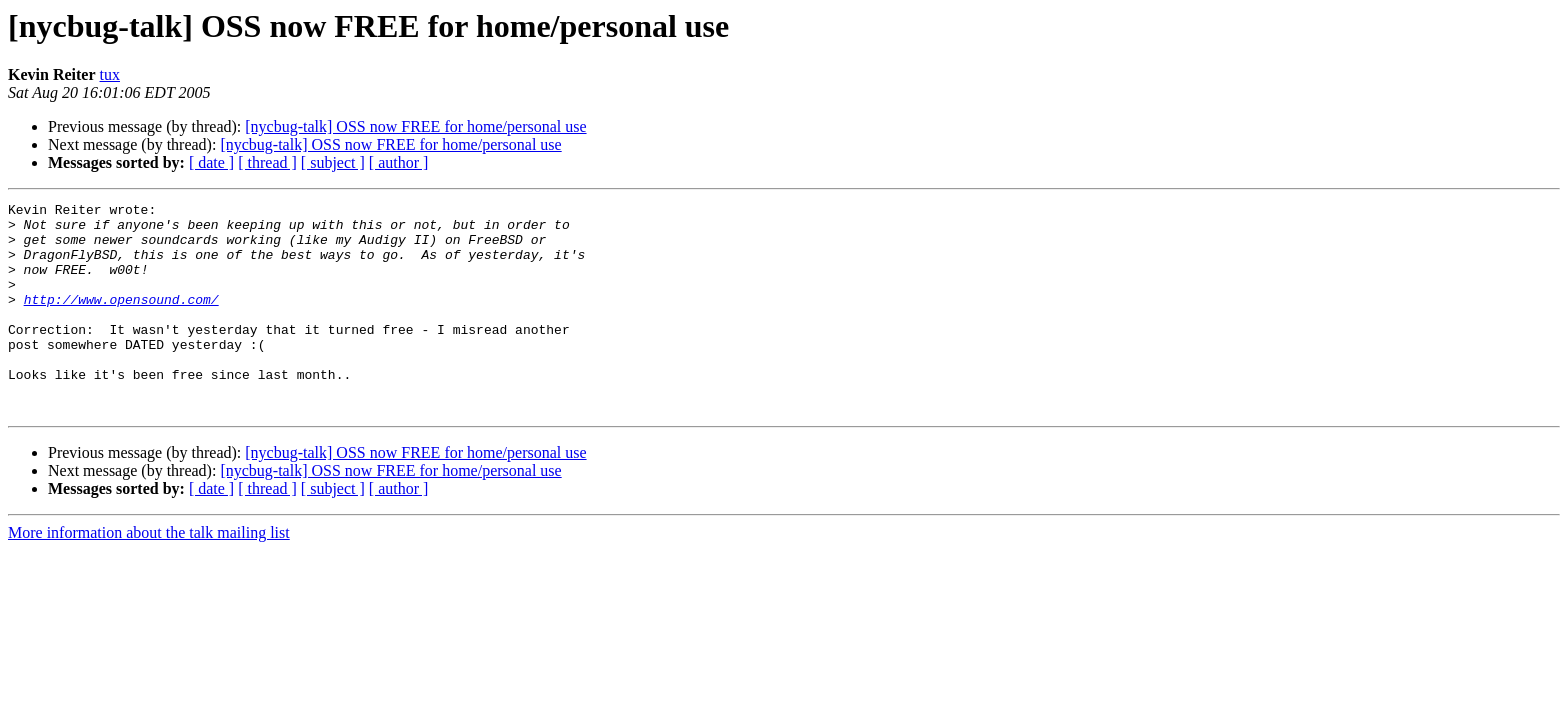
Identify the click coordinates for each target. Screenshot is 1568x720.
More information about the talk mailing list (149, 574)
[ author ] (399, 162)
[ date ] (211, 162)
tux (110, 74)
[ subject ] (333, 162)
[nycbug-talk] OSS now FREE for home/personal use (415, 126)
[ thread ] (267, 162)
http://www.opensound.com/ (121, 320)
